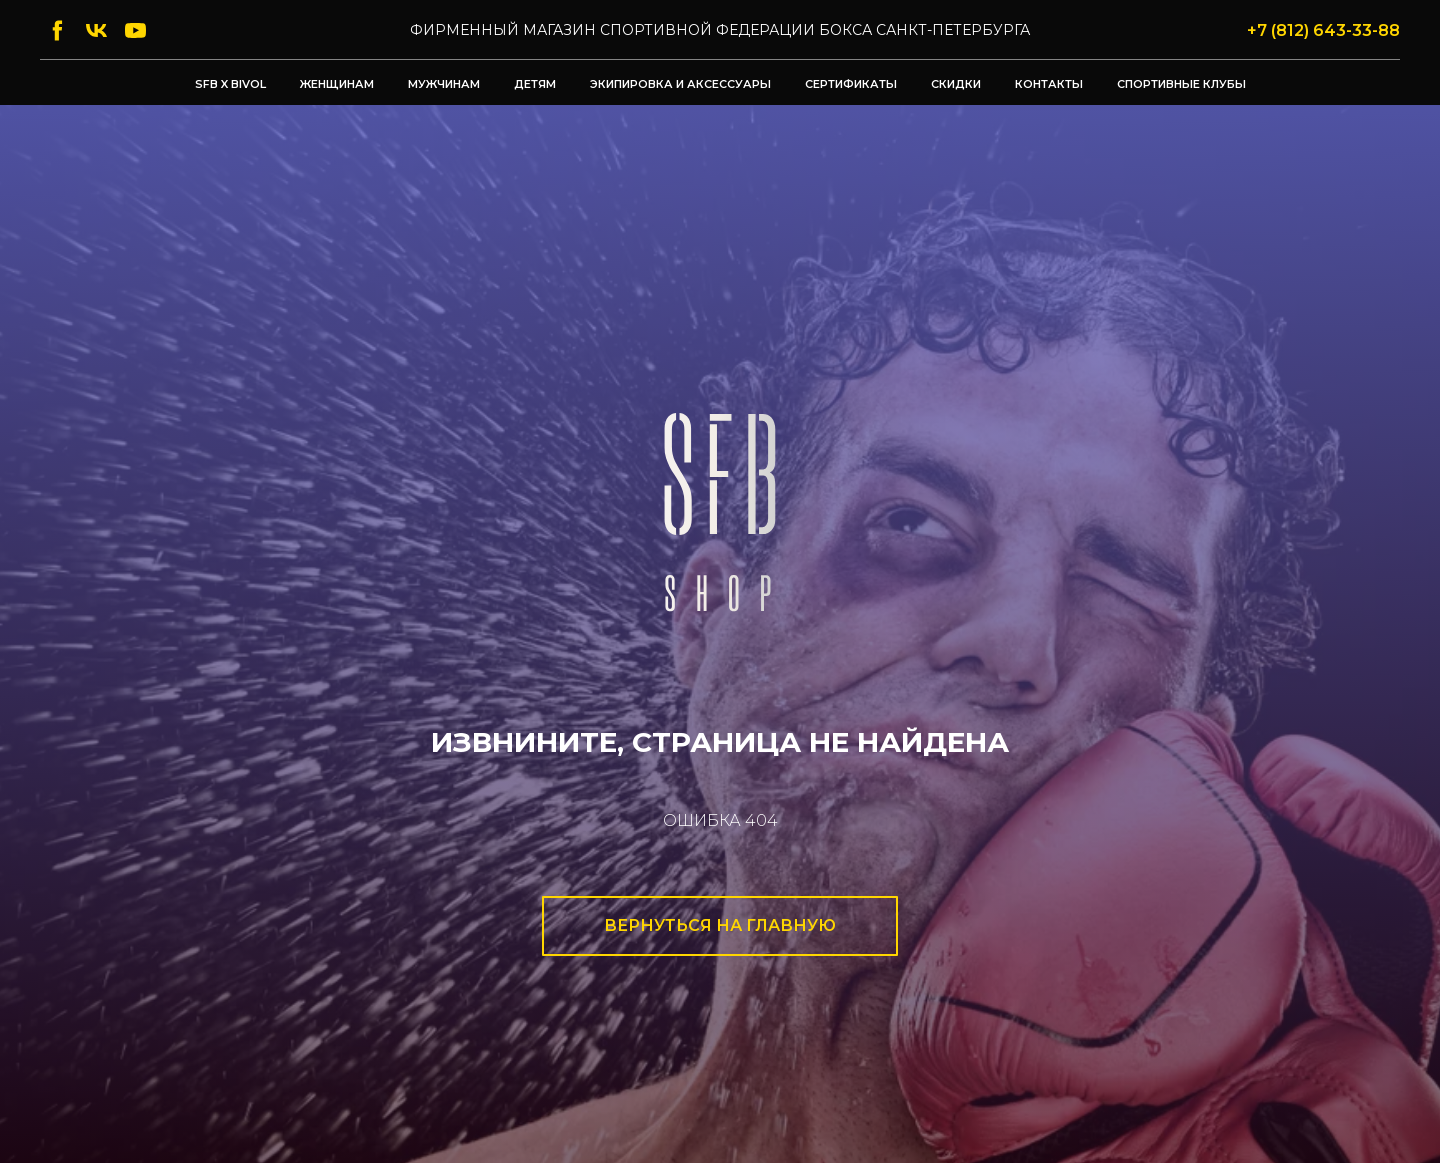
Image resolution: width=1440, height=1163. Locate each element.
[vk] (96, 30)
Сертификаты (851, 84)
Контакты (1049, 84)
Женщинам (337, 84)
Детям (535, 84)
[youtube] (135, 30)
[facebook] (57, 30)
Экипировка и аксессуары (680, 84)
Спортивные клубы (1181, 84)
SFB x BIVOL (230, 84)
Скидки (956, 84)
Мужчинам (444, 84)
